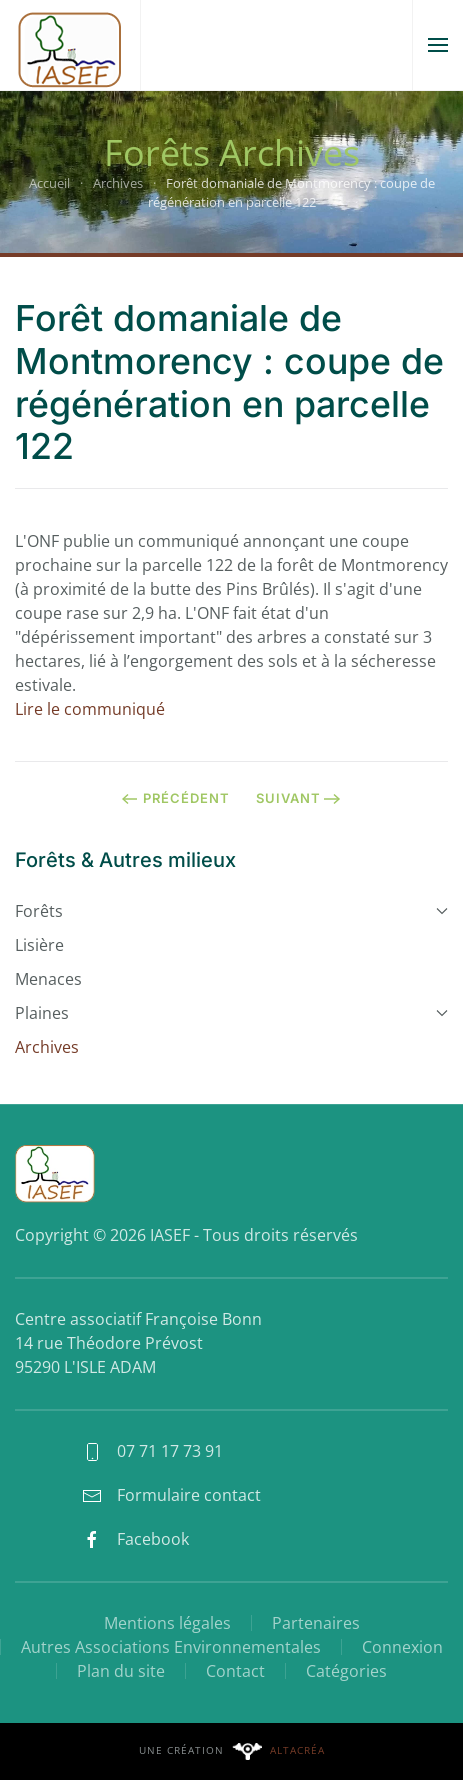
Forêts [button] (231, 911)
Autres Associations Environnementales (171, 1647)
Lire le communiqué (90, 709)
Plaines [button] (231, 1013)
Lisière (39, 945)
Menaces (48, 979)
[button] (438, 45)
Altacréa (297, 1750)
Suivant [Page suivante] (298, 798)
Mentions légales (167, 1623)
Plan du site (121, 1671)
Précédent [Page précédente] (175, 798)
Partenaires (316, 1623)
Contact (235, 1671)
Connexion (402, 1647)
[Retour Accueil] (70, 45)
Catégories (346, 1671)
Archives (47, 1047)
